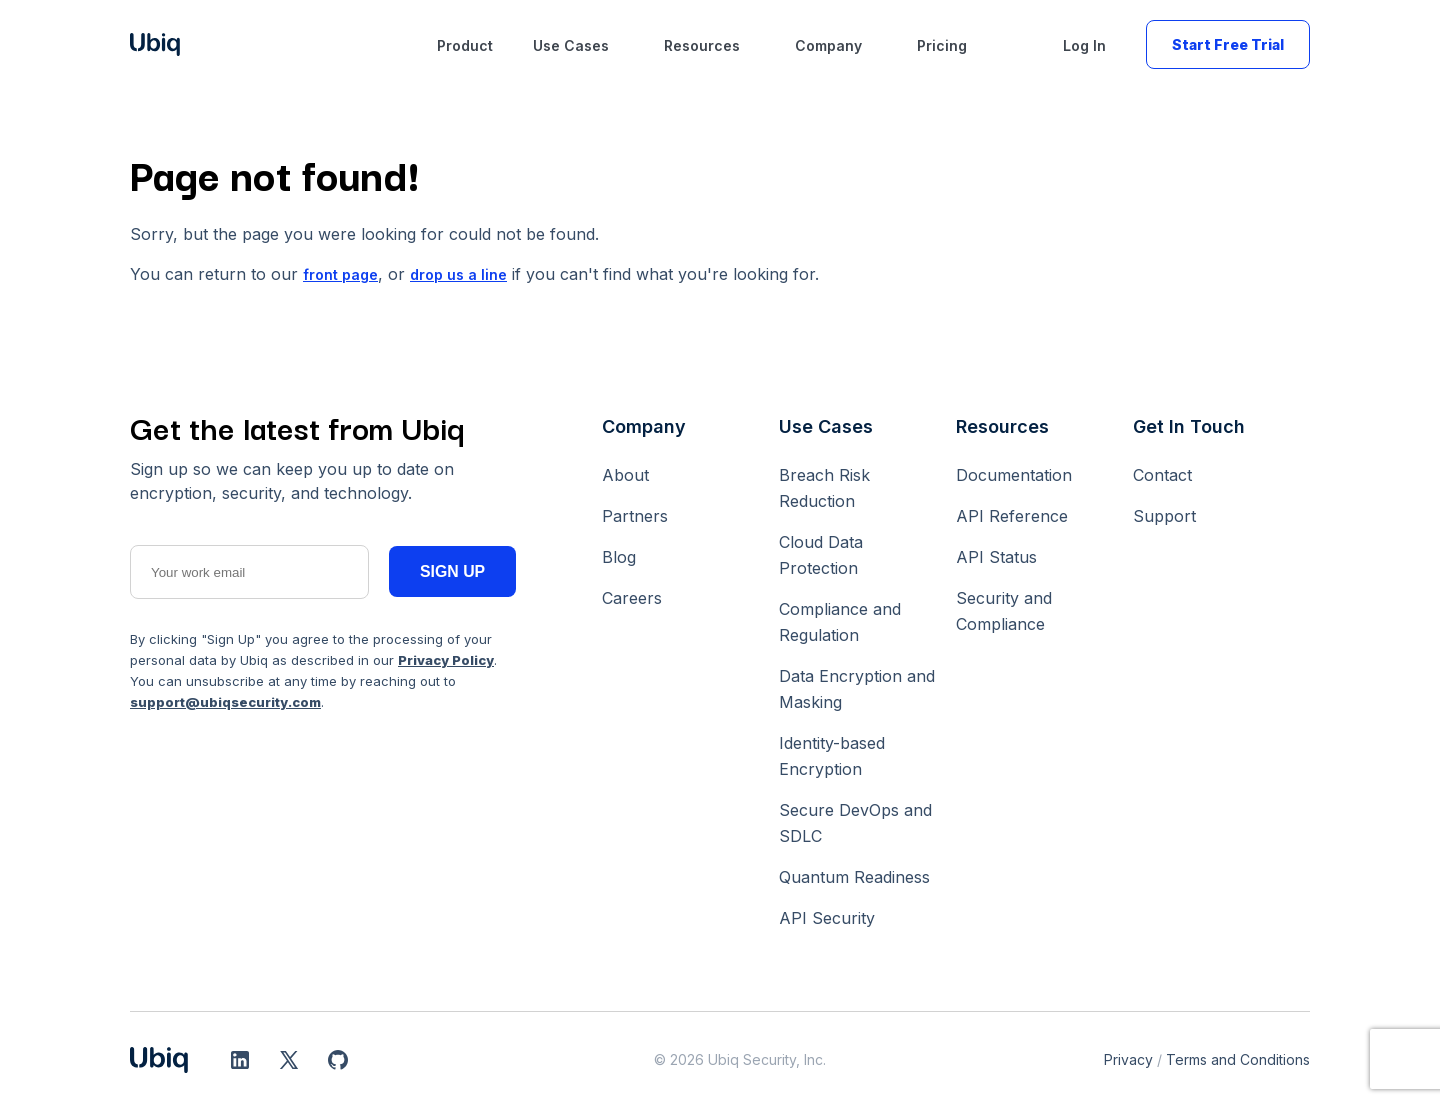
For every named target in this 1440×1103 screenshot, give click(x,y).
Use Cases (571, 45)
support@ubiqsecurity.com (225, 702)
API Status (996, 557)
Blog (619, 557)
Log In (1084, 45)
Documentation (1014, 475)
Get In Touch (1189, 426)
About (625, 475)
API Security (827, 918)
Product (465, 45)
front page (340, 274)
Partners (635, 516)
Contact (1162, 475)
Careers (632, 598)
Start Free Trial (1228, 44)
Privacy (1128, 1059)
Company (828, 45)
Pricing (942, 45)
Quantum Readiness (854, 877)
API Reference (1012, 516)
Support (1164, 516)
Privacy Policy (446, 660)
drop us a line (458, 274)
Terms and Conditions (1238, 1059)
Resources (702, 45)
